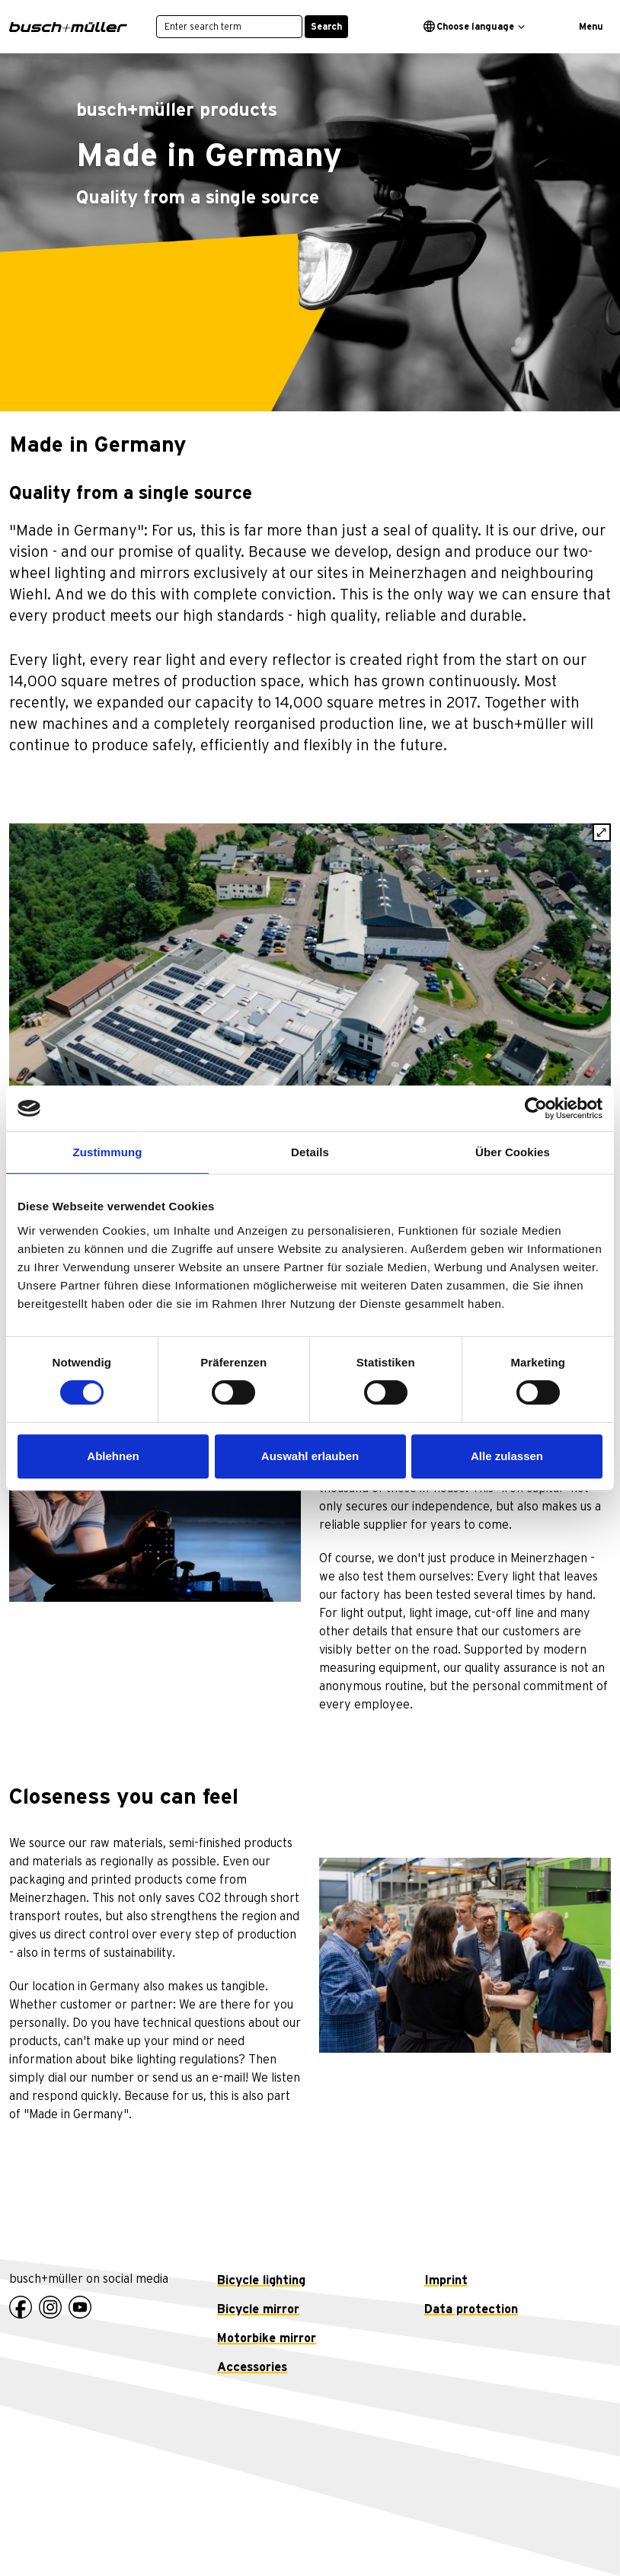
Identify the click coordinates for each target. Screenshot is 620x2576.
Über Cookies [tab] (512, 1152)
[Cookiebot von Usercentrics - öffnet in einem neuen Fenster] (535, 1108)
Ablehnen (113, 1455)
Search (326, 26)
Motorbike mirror (266, 2338)
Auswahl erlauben (310, 1455)
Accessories (252, 2367)
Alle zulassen (507, 1455)
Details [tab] (310, 1152)
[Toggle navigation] (585, 27)
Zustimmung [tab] (107, 1152)
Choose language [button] (468, 26)
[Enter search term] (229, 26)
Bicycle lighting (261, 2280)
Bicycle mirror (258, 2309)
